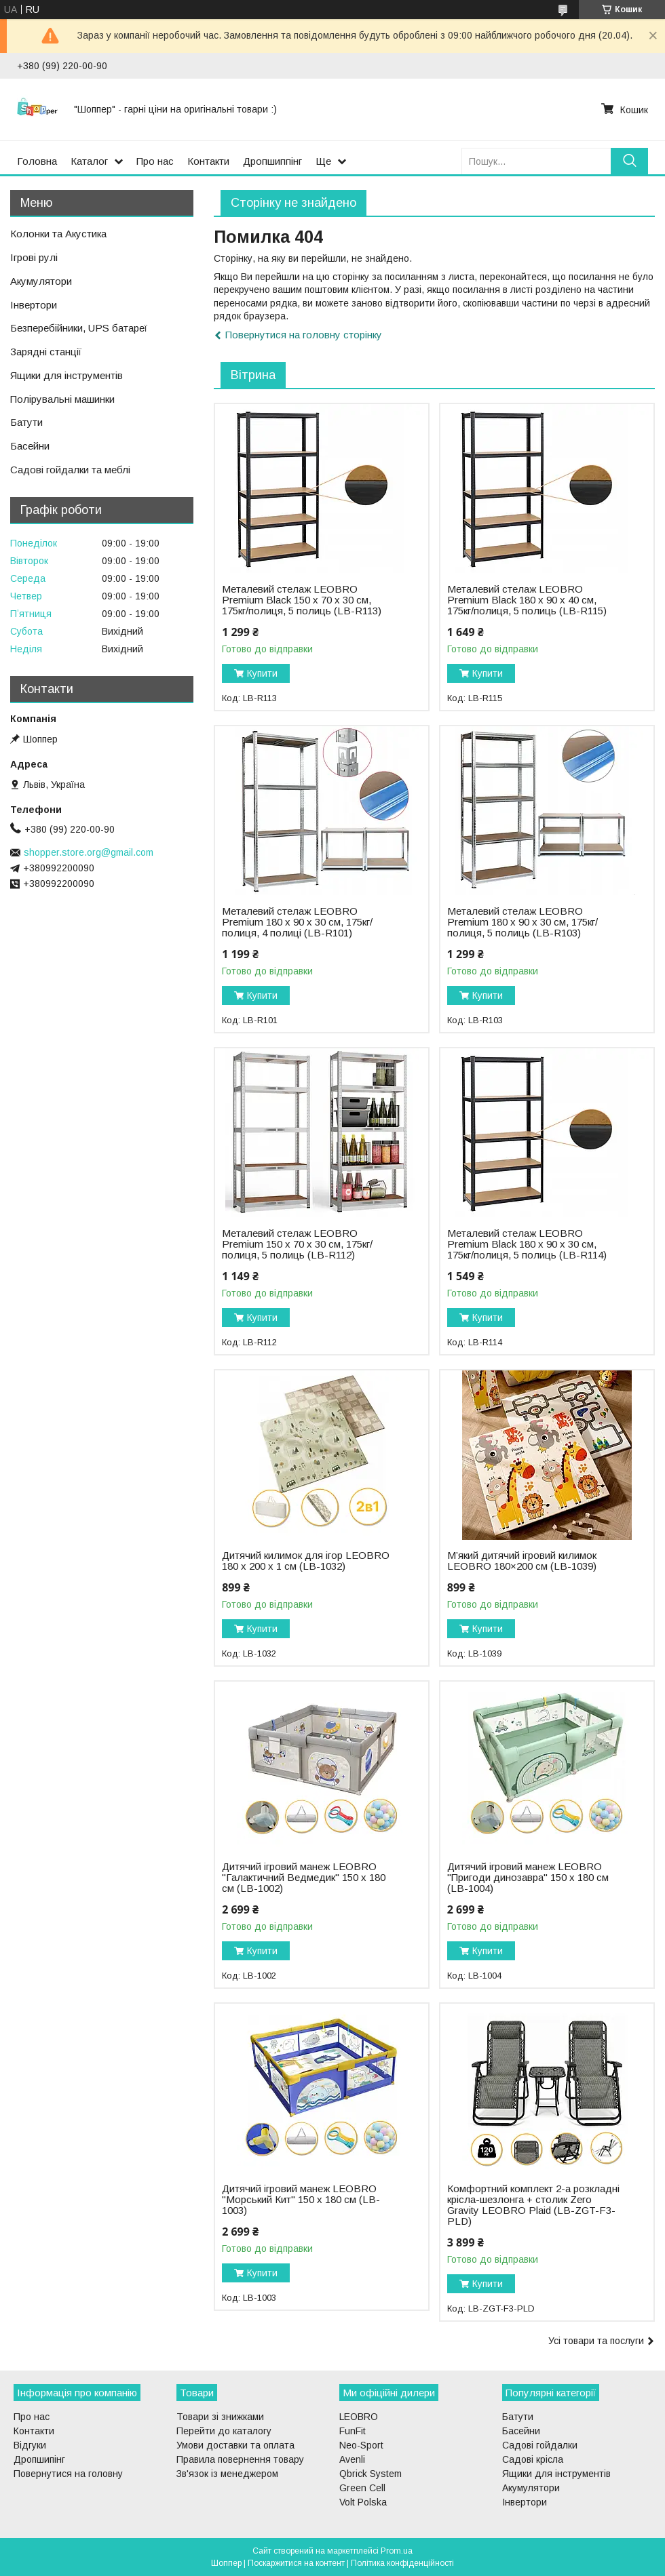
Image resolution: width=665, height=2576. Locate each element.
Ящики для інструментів (66, 375)
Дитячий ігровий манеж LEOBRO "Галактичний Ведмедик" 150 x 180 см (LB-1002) (303, 1877)
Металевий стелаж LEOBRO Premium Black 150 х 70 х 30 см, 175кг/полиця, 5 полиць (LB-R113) (301, 600)
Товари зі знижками (220, 2416)
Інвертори (33, 305)
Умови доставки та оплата (235, 2445)
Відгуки (30, 2445)
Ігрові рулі (34, 257)
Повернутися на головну (68, 2473)
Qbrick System (370, 2473)
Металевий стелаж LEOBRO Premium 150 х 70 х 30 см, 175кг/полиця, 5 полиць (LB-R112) (297, 1244)
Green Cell (362, 2487)
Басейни (30, 446)
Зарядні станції (45, 351)
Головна (37, 161)
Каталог (89, 161)
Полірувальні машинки (62, 399)
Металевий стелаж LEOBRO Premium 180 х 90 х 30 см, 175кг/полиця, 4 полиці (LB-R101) (297, 922)
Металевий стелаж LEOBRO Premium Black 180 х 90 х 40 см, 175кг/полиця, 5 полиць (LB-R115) (527, 600)
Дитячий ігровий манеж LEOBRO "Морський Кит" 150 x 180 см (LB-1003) (301, 2199)
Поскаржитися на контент (296, 2563)
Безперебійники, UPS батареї (78, 328)
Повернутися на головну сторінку (303, 334)
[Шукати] (629, 161)
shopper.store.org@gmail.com (88, 852)
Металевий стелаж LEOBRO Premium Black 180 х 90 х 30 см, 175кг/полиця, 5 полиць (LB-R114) (527, 1244)
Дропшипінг (39, 2459)
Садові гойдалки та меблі (70, 469)
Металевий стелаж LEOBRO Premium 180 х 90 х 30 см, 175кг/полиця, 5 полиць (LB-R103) (522, 922)
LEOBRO (358, 2416)
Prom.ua (397, 2551)
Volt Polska (363, 2502)
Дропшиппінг (272, 161)
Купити (262, 673)
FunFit (352, 2430)
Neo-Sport (361, 2445)
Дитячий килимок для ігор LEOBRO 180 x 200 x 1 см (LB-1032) (306, 1561)
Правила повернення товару (240, 2459)
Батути (26, 422)
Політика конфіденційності (402, 2563)
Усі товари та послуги (596, 2340)
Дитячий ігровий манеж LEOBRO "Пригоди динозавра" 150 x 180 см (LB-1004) (528, 1877)
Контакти (208, 161)
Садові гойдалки (539, 2445)
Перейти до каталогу (223, 2430)
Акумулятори (41, 281)
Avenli (352, 2459)
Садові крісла (532, 2459)
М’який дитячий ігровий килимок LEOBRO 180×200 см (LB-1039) (521, 1561)
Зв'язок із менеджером (227, 2473)
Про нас (155, 161)
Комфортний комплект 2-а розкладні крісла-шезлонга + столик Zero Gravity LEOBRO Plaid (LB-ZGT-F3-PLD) (533, 2205)
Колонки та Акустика (58, 233)
